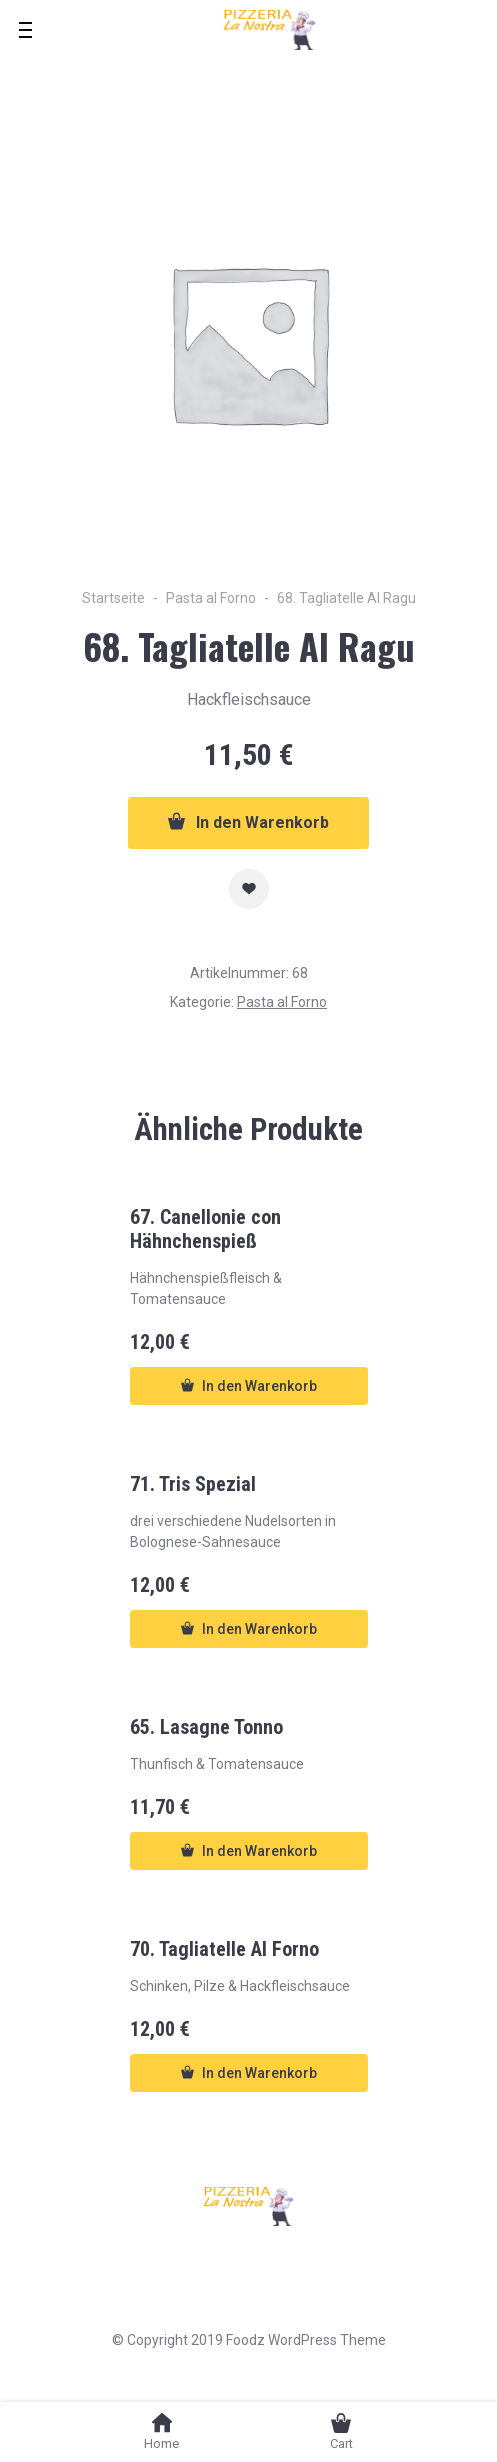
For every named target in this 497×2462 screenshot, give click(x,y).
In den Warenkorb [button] (249, 1386)
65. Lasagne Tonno (206, 1727)
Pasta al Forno (211, 598)
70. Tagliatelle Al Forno (224, 1949)
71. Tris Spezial (193, 1484)
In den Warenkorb (248, 822)
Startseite (113, 598)
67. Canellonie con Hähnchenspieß (205, 1229)
